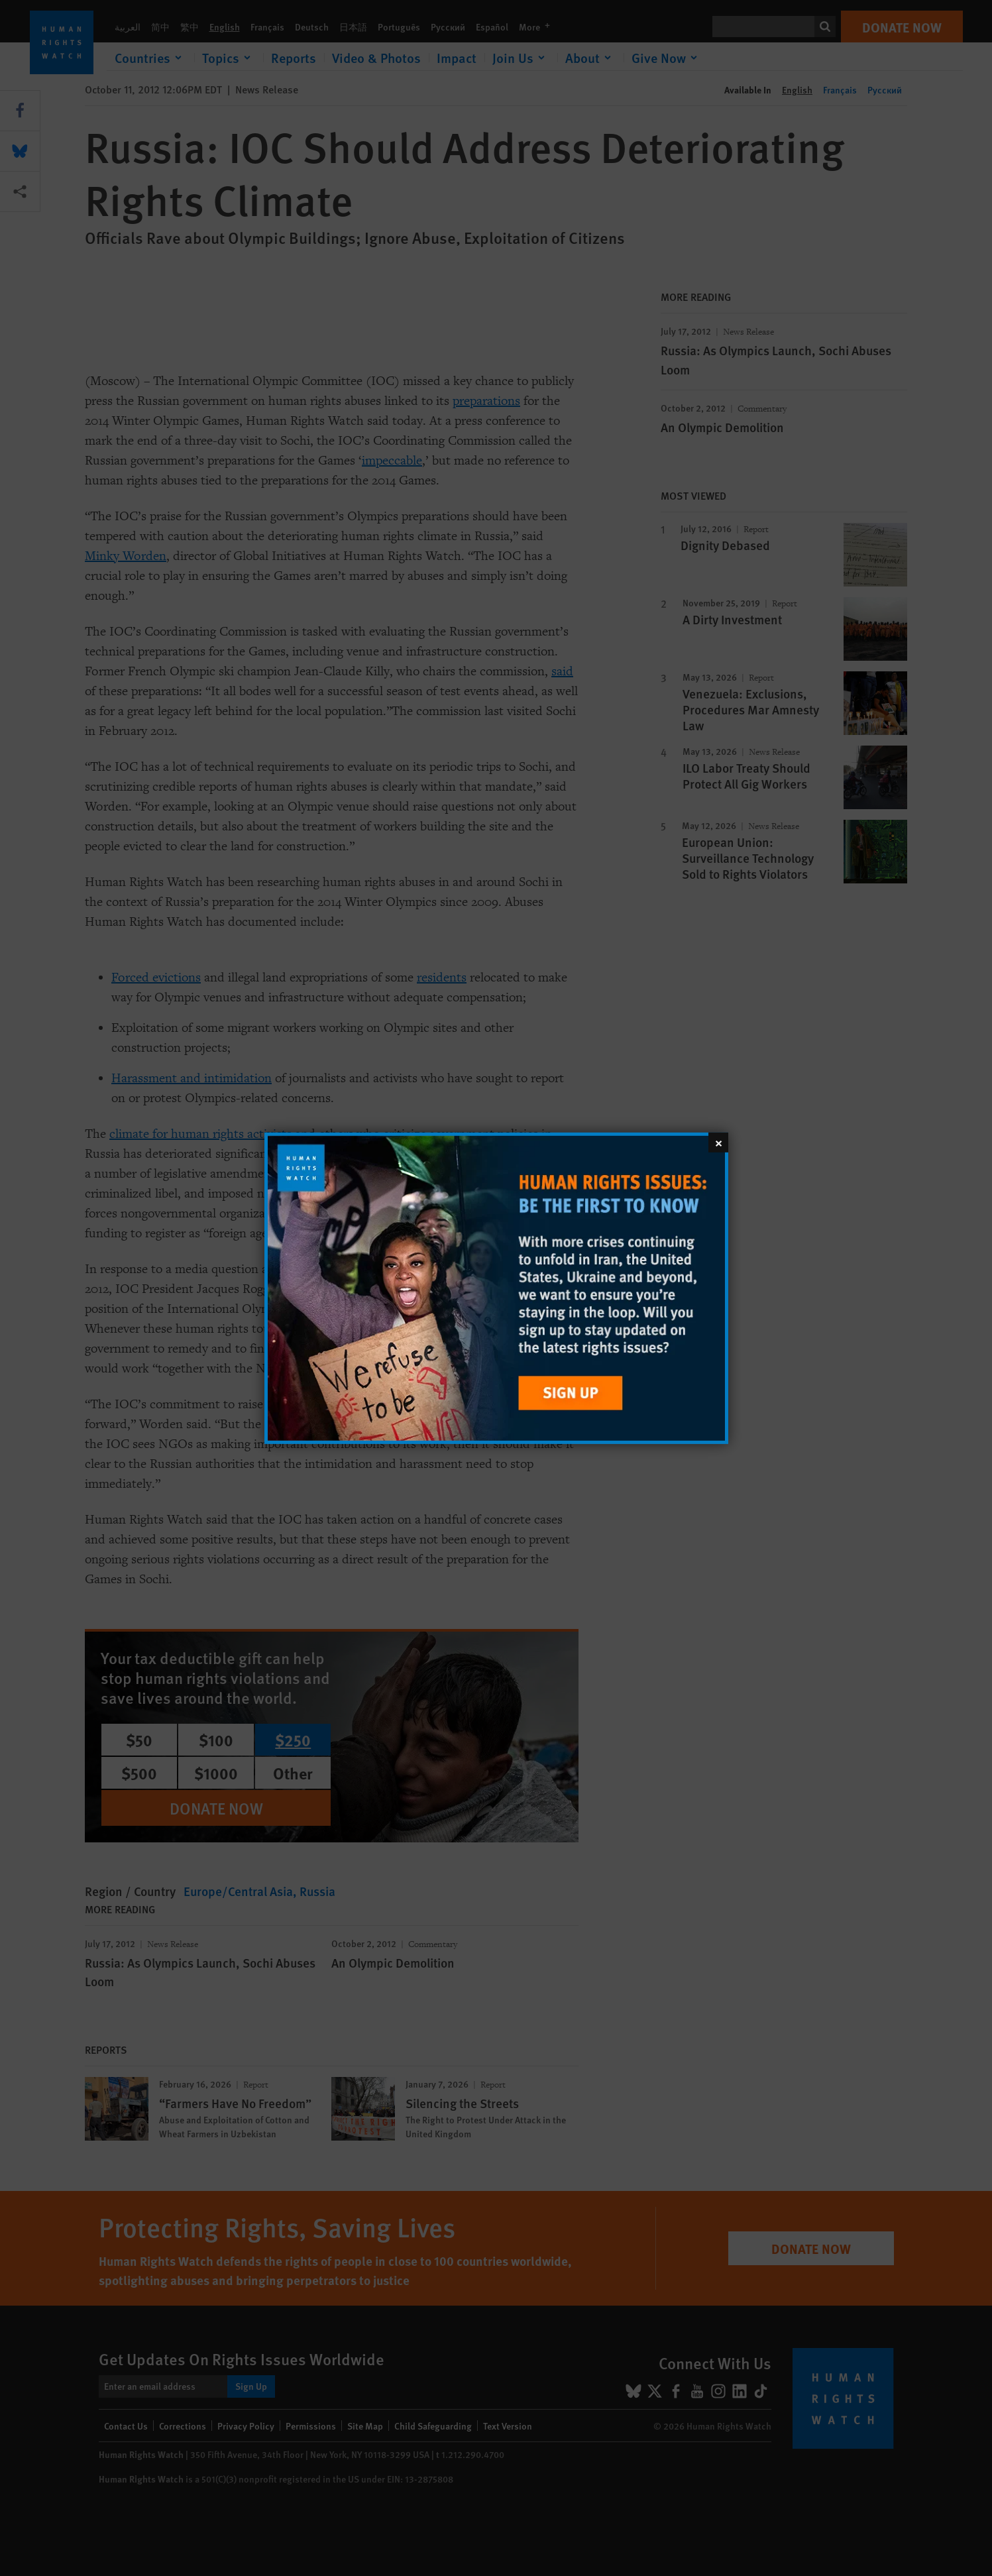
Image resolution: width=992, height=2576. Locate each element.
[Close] (718, 1142)
